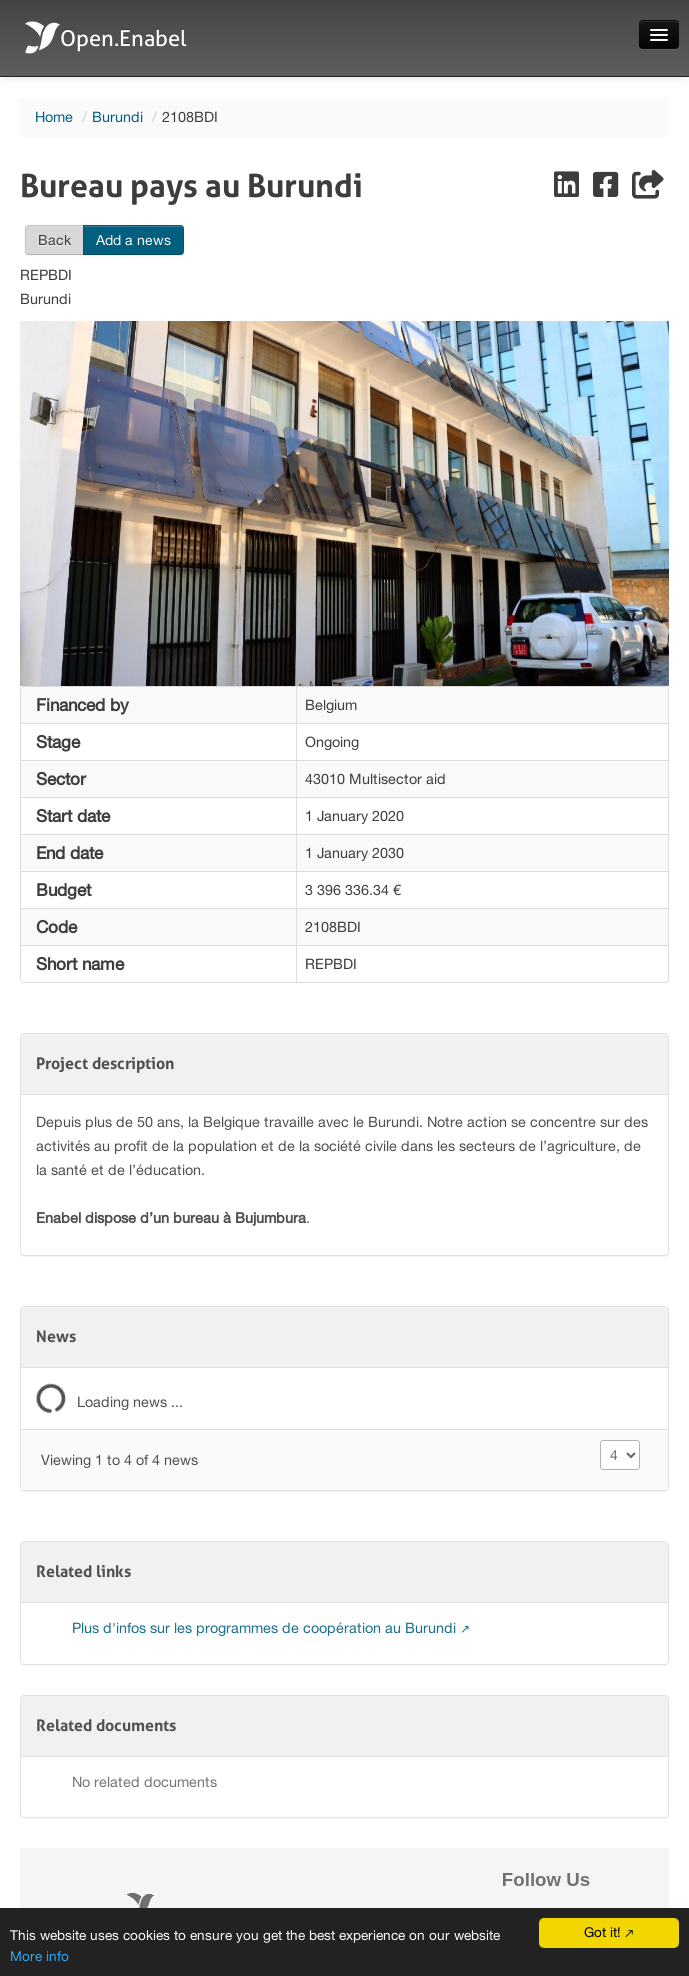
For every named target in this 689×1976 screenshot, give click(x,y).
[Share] (648, 189)
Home (54, 116)
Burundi (117, 116)
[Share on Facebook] (607, 189)
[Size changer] (620, 1455)
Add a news (133, 240)
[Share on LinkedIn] (568, 189)
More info (39, 1956)
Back (54, 240)
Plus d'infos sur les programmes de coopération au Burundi (266, 1627)
